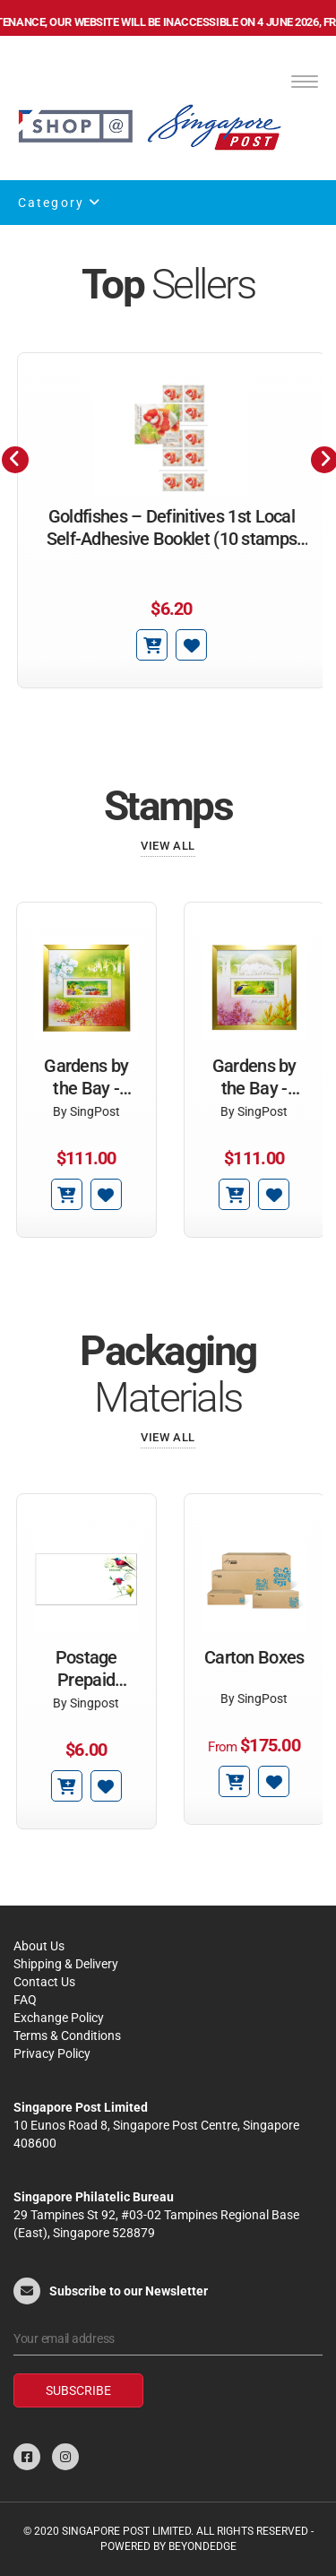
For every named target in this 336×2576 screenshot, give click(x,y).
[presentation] (15, 459)
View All (168, 845)
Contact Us (44, 1982)
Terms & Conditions (67, 2035)
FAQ (25, 2000)
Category (59, 202)
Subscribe (78, 2390)
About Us (39, 1946)
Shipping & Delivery (65, 1964)
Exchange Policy (58, 2017)
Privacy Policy (51, 2053)
